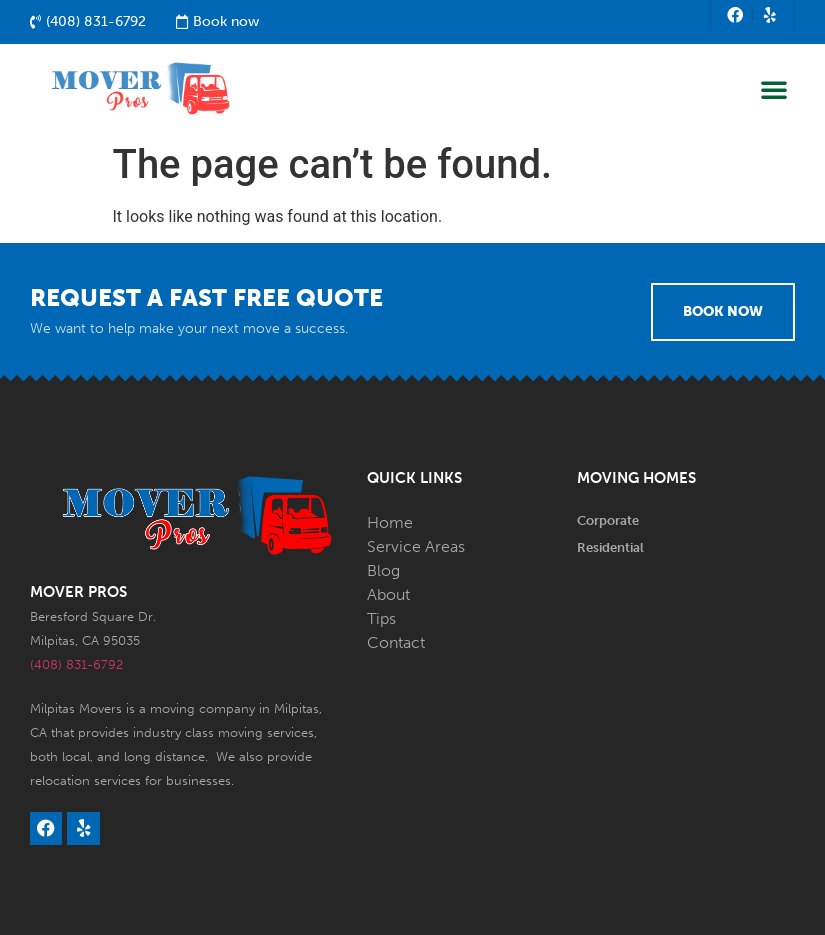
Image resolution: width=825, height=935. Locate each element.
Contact (396, 642)
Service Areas (416, 546)
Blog (383, 570)
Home (390, 522)
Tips (381, 618)
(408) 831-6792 (76, 664)
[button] (774, 89)
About (388, 594)
